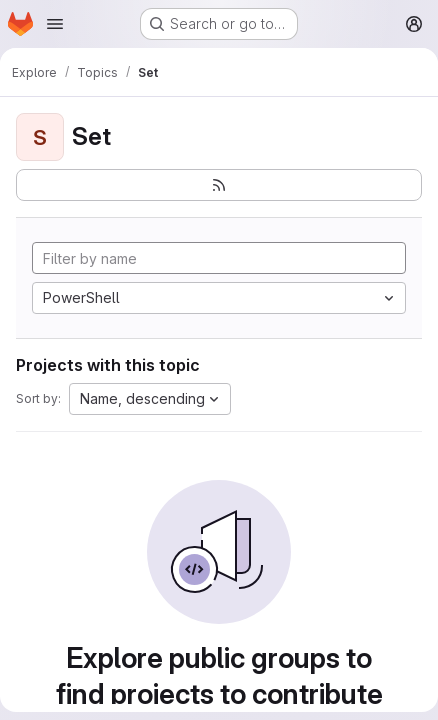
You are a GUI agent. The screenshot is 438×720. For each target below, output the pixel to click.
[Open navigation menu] (55, 24)
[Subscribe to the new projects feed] (219, 185)
